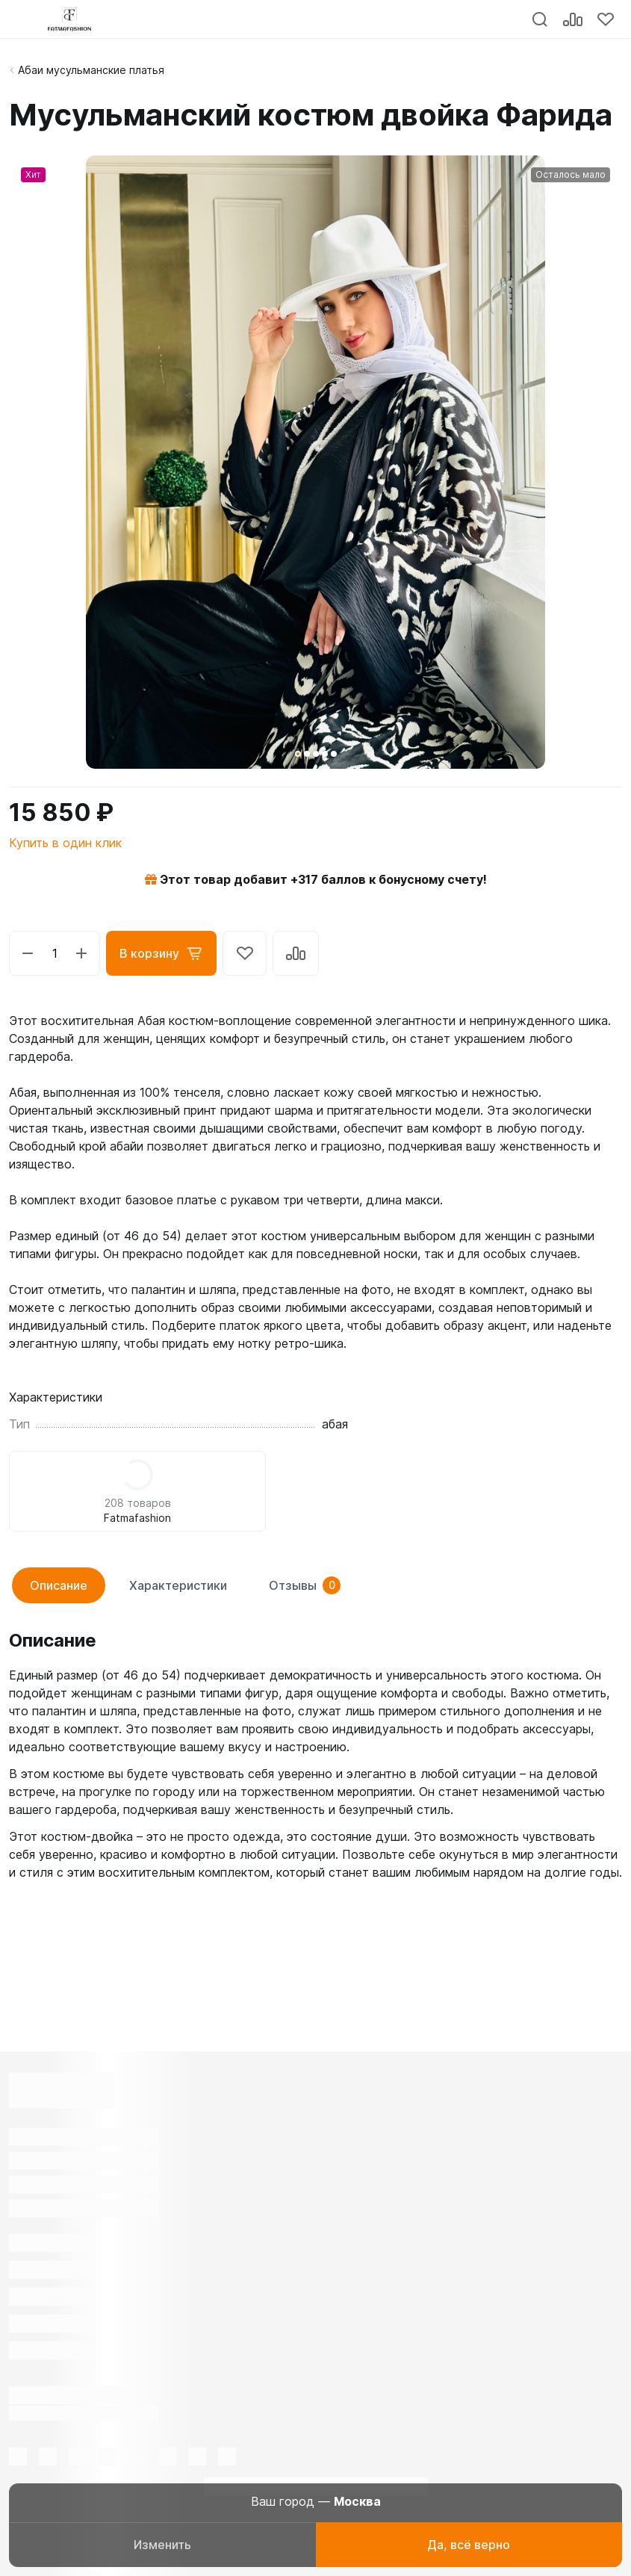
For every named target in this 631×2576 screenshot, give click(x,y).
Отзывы (305, 1585)
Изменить (162, 2544)
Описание (58, 1585)
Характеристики (178, 1585)
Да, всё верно (468, 2544)
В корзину (161, 953)
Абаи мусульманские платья (91, 70)
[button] (298, 754)
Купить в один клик (65, 842)
